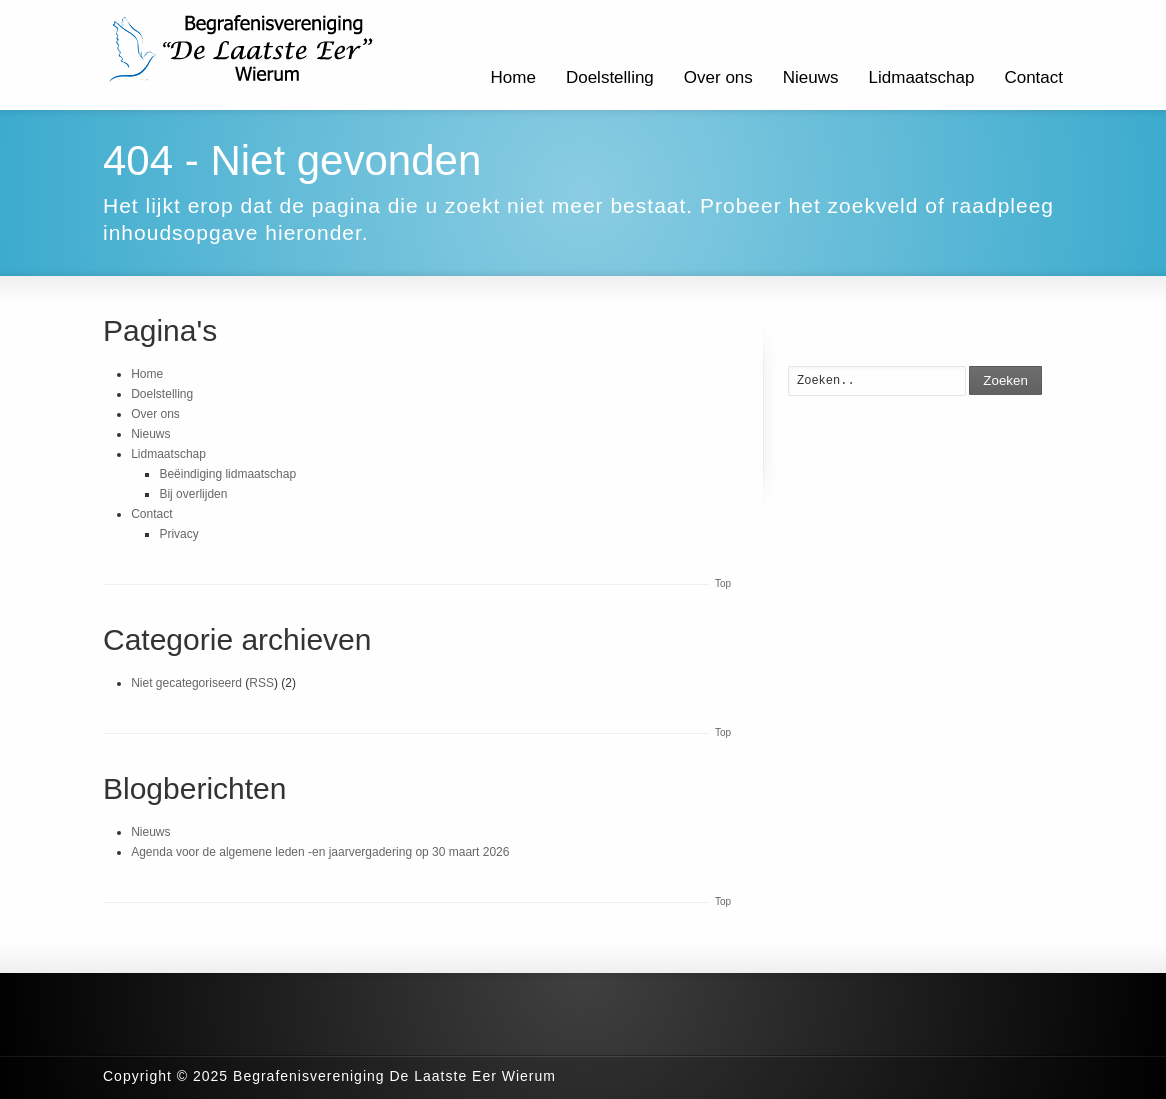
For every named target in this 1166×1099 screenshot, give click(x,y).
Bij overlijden (193, 494)
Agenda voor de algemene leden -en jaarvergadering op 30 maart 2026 (320, 852)
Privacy (178, 534)
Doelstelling (610, 77)
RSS (261, 683)
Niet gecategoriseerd (186, 683)
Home (513, 77)
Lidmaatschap (922, 77)
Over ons (718, 77)
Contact (1033, 77)
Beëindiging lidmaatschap (227, 474)
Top (723, 583)
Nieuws (811, 77)
